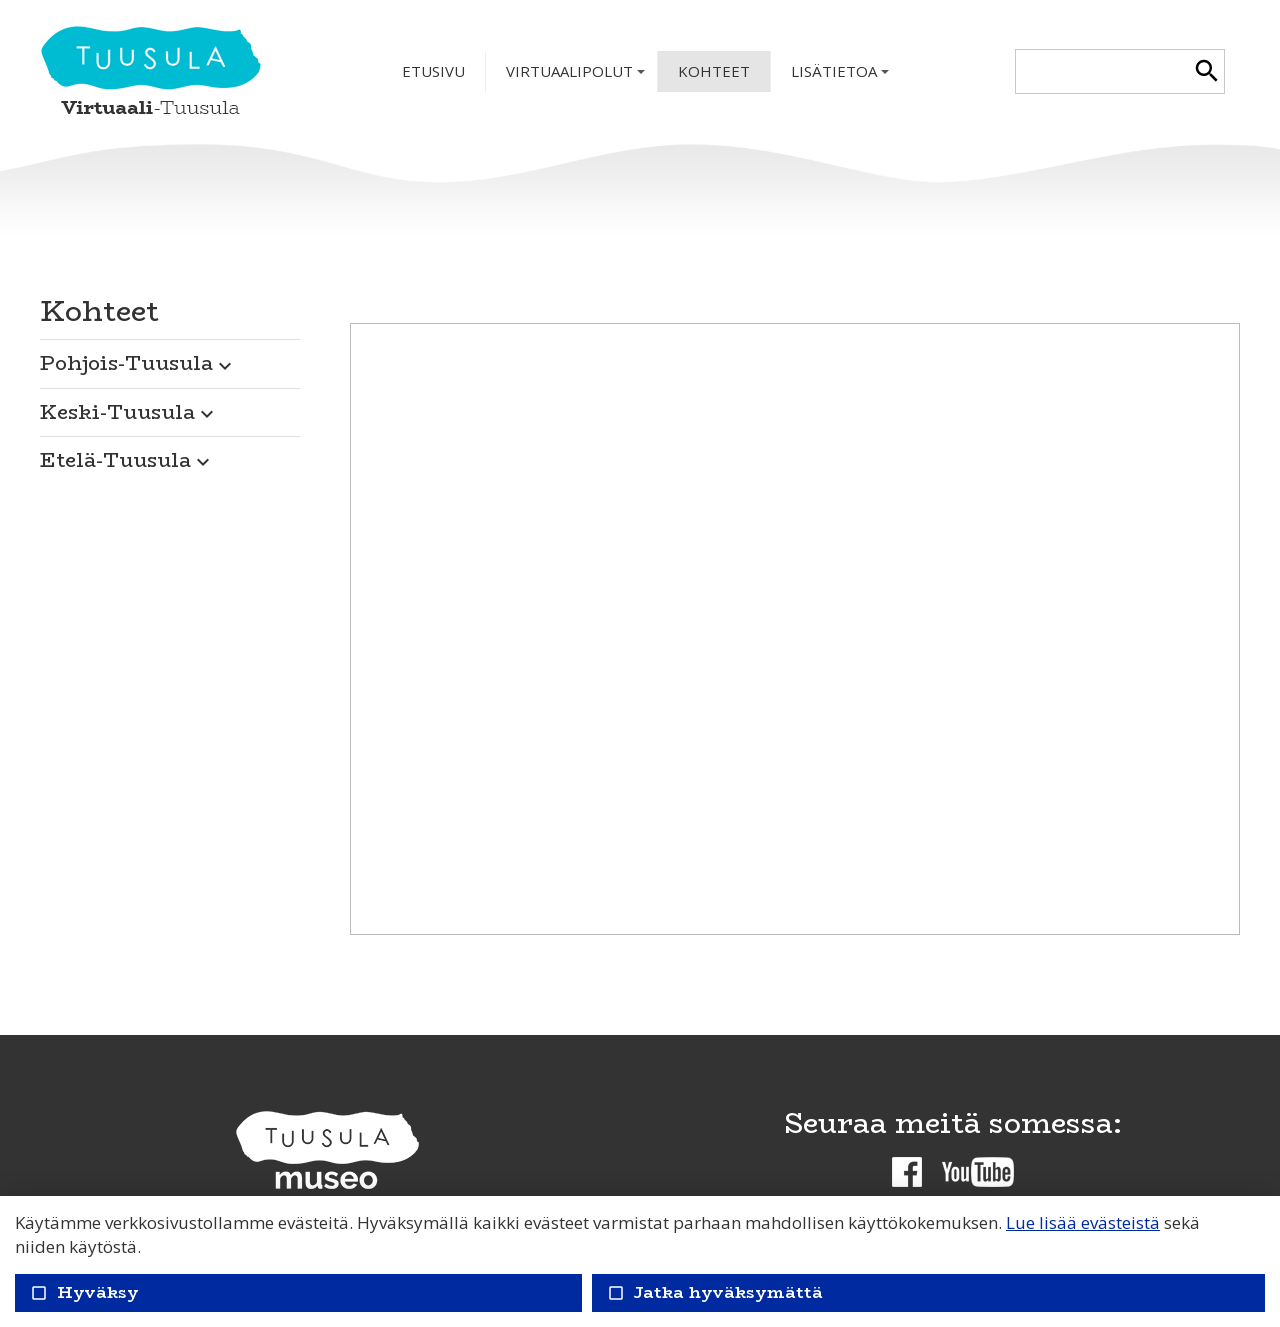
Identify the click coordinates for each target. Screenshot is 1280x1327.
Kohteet (714, 71)
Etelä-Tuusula (127, 459)
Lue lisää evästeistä (1083, 1222)
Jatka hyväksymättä (714, 1292)
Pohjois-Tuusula (138, 362)
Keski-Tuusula (129, 411)
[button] (170, 358)
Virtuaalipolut (577, 76)
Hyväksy (84, 1292)
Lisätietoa (842, 76)
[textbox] (1102, 71)
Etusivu (433, 71)
